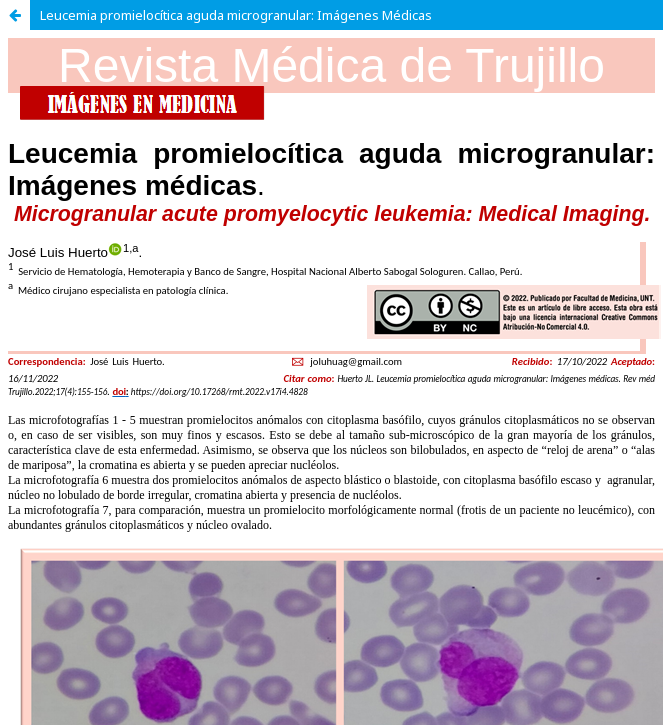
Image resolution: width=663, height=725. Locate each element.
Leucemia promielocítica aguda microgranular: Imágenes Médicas (236, 15)
